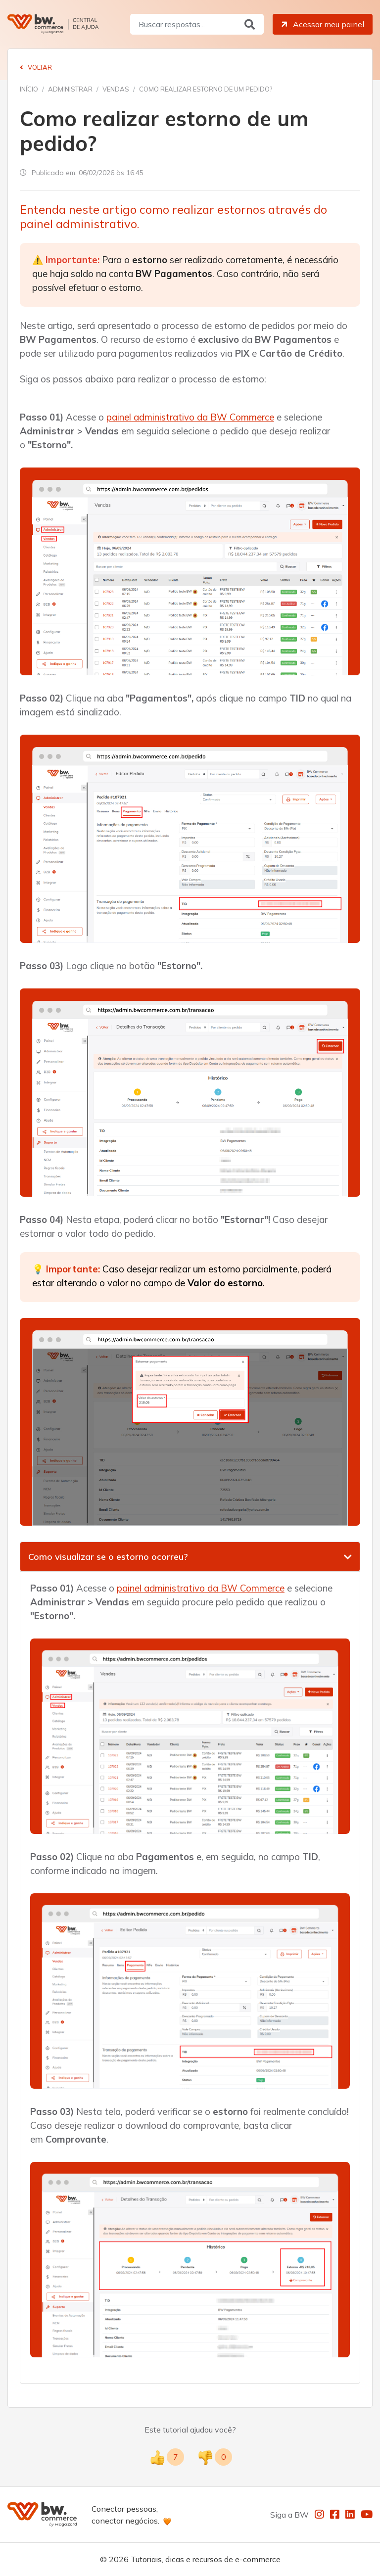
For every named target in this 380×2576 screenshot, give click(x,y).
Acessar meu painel (321, 24)
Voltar (36, 67)
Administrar (70, 89)
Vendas (115, 89)
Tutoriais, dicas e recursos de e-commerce (206, 2559)
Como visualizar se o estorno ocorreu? (108, 1556)
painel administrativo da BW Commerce (190, 417)
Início (29, 89)
